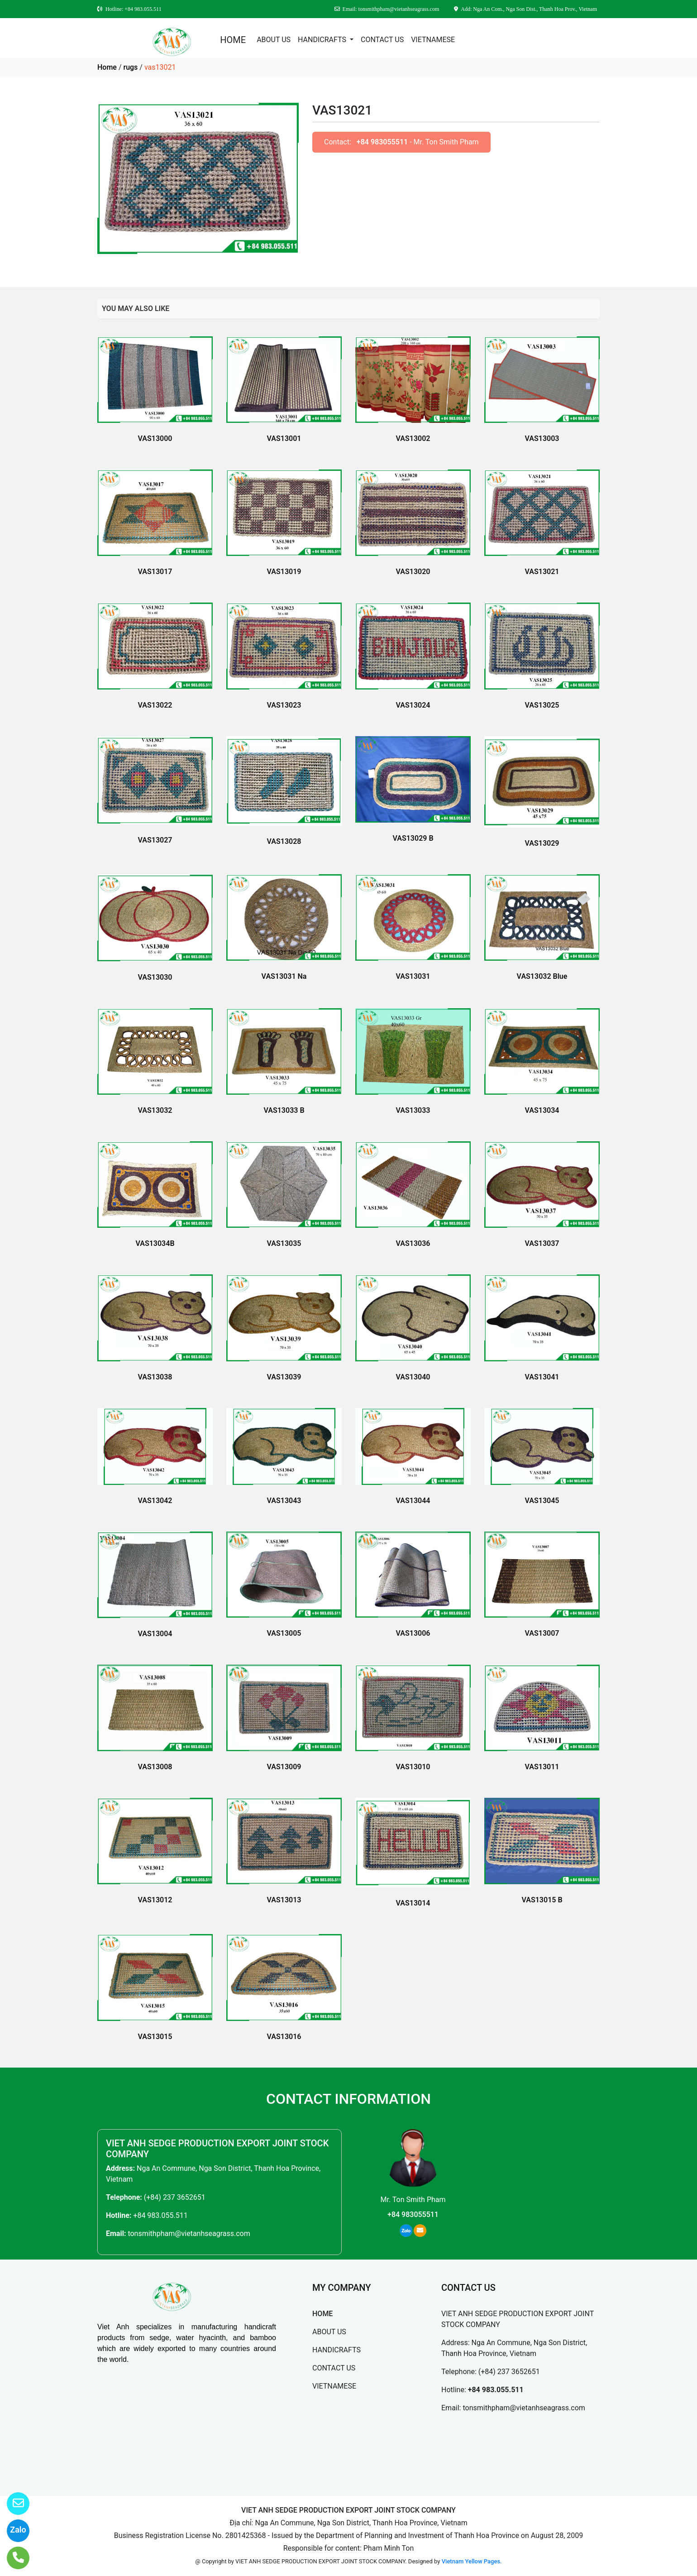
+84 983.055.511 (160, 2215)
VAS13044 (413, 1500)
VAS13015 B (541, 1900)
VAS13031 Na (284, 976)
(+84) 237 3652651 (174, 2197)
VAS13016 (284, 2036)
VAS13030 (155, 977)
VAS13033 (413, 1110)
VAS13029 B (412, 838)
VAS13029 (542, 843)
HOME (233, 39)
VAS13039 (284, 1377)
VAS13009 (284, 1766)
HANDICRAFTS (323, 39)
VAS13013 (284, 1900)
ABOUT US (274, 39)
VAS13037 (542, 1243)
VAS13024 (413, 705)
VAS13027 (155, 840)
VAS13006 (413, 1633)
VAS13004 (155, 1633)
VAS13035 (284, 1243)
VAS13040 (413, 1377)
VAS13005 (284, 1633)
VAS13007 (542, 1633)
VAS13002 (413, 438)
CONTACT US (382, 39)
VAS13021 (542, 571)
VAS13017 (155, 571)
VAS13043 (284, 1500)
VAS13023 (284, 705)
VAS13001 (284, 438)
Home (107, 67)
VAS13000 (155, 438)
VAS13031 (413, 976)
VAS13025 (542, 705)
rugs (130, 67)
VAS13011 (542, 1766)
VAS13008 (155, 1766)
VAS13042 (155, 1500)
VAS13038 (155, 1377)
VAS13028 (284, 841)
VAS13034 (542, 1110)
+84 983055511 (382, 142)
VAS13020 (413, 571)
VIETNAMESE (433, 39)
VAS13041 (542, 1377)
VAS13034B (154, 1243)
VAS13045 (542, 1500)
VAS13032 (155, 1110)
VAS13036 (413, 1243)
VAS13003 (542, 438)
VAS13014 (413, 1903)
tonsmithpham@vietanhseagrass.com (189, 2233)
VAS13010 (413, 1766)
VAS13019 (284, 571)
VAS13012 (155, 1900)
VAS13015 (155, 2036)
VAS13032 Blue (542, 976)
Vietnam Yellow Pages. (472, 2561)
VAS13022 (155, 705)
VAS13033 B (283, 1110)
